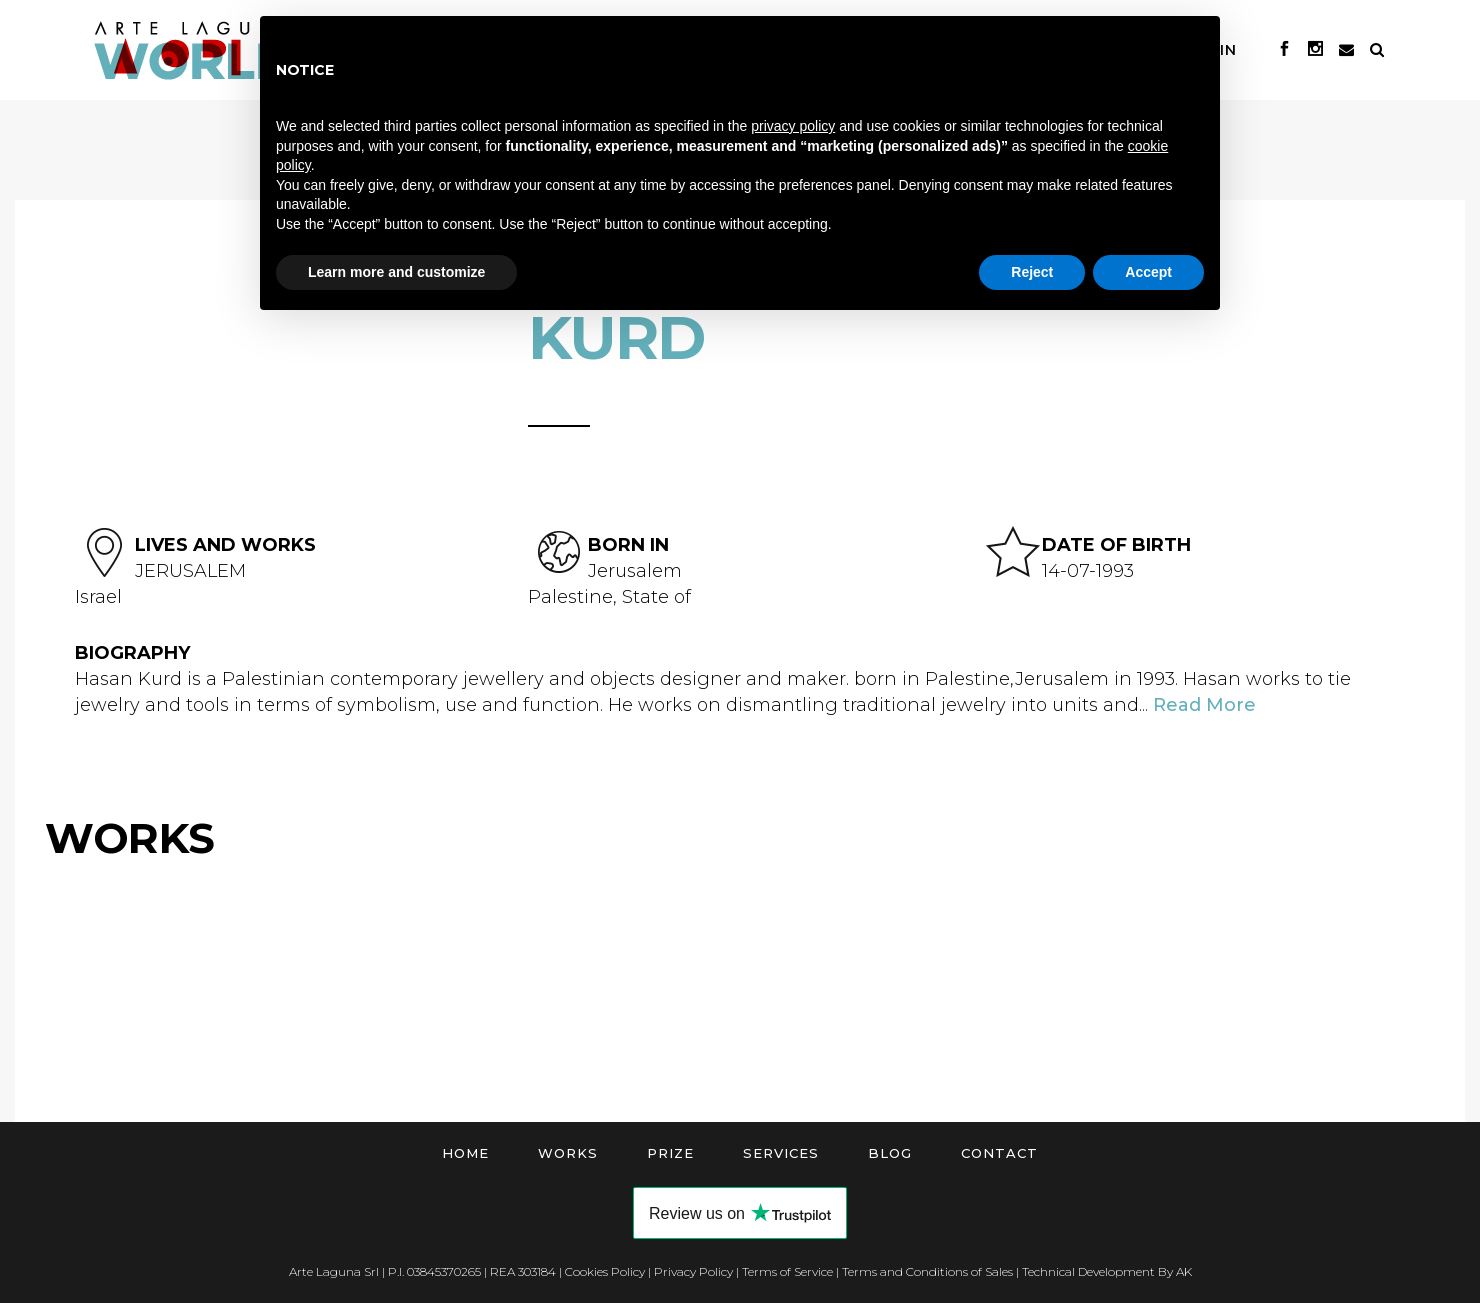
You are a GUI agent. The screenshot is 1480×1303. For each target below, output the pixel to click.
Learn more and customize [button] (396, 272)
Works (568, 1153)
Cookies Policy (605, 1271)
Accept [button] (1148, 272)
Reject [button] (1032, 272)
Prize (670, 1153)
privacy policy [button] (793, 126)
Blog (890, 1153)
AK (1184, 1271)
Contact (999, 1153)
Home (465, 1153)
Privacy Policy (693, 1271)
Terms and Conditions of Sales (927, 1271)
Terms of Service (787, 1271)
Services (781, 1153)
